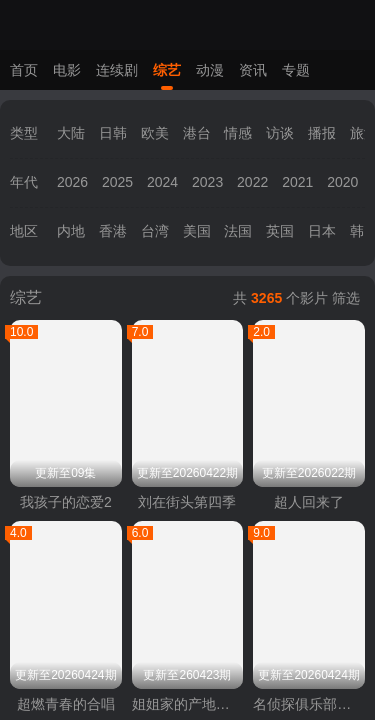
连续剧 (117, 70)
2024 (162, 182)
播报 (322, 133)
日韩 (113, 133)
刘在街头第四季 (187, 502)
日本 (322, 231)
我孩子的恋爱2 (66, 502)
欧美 (155, 133)
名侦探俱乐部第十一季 (309, 704)
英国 (280, 231)
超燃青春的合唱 (66, 704)
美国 (197, 231)
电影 (67, 70)
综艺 (167, 70)
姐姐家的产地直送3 (188, 704)
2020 (342, 182)
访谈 (280, 133)
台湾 (155, 231)
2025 (117, 182)
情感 (238, 133)
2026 (72, 182)
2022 (252, 182)
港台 (197, 133)
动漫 (210, 70)
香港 (113, 231)
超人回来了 (309, 502)
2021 (297, 182)
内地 (71, 231)
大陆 (71, 133)
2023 (207, 182)
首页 (24, 70)
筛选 (346, 298)
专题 (296, 70)
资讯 (253, 70)
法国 (238, 231)
